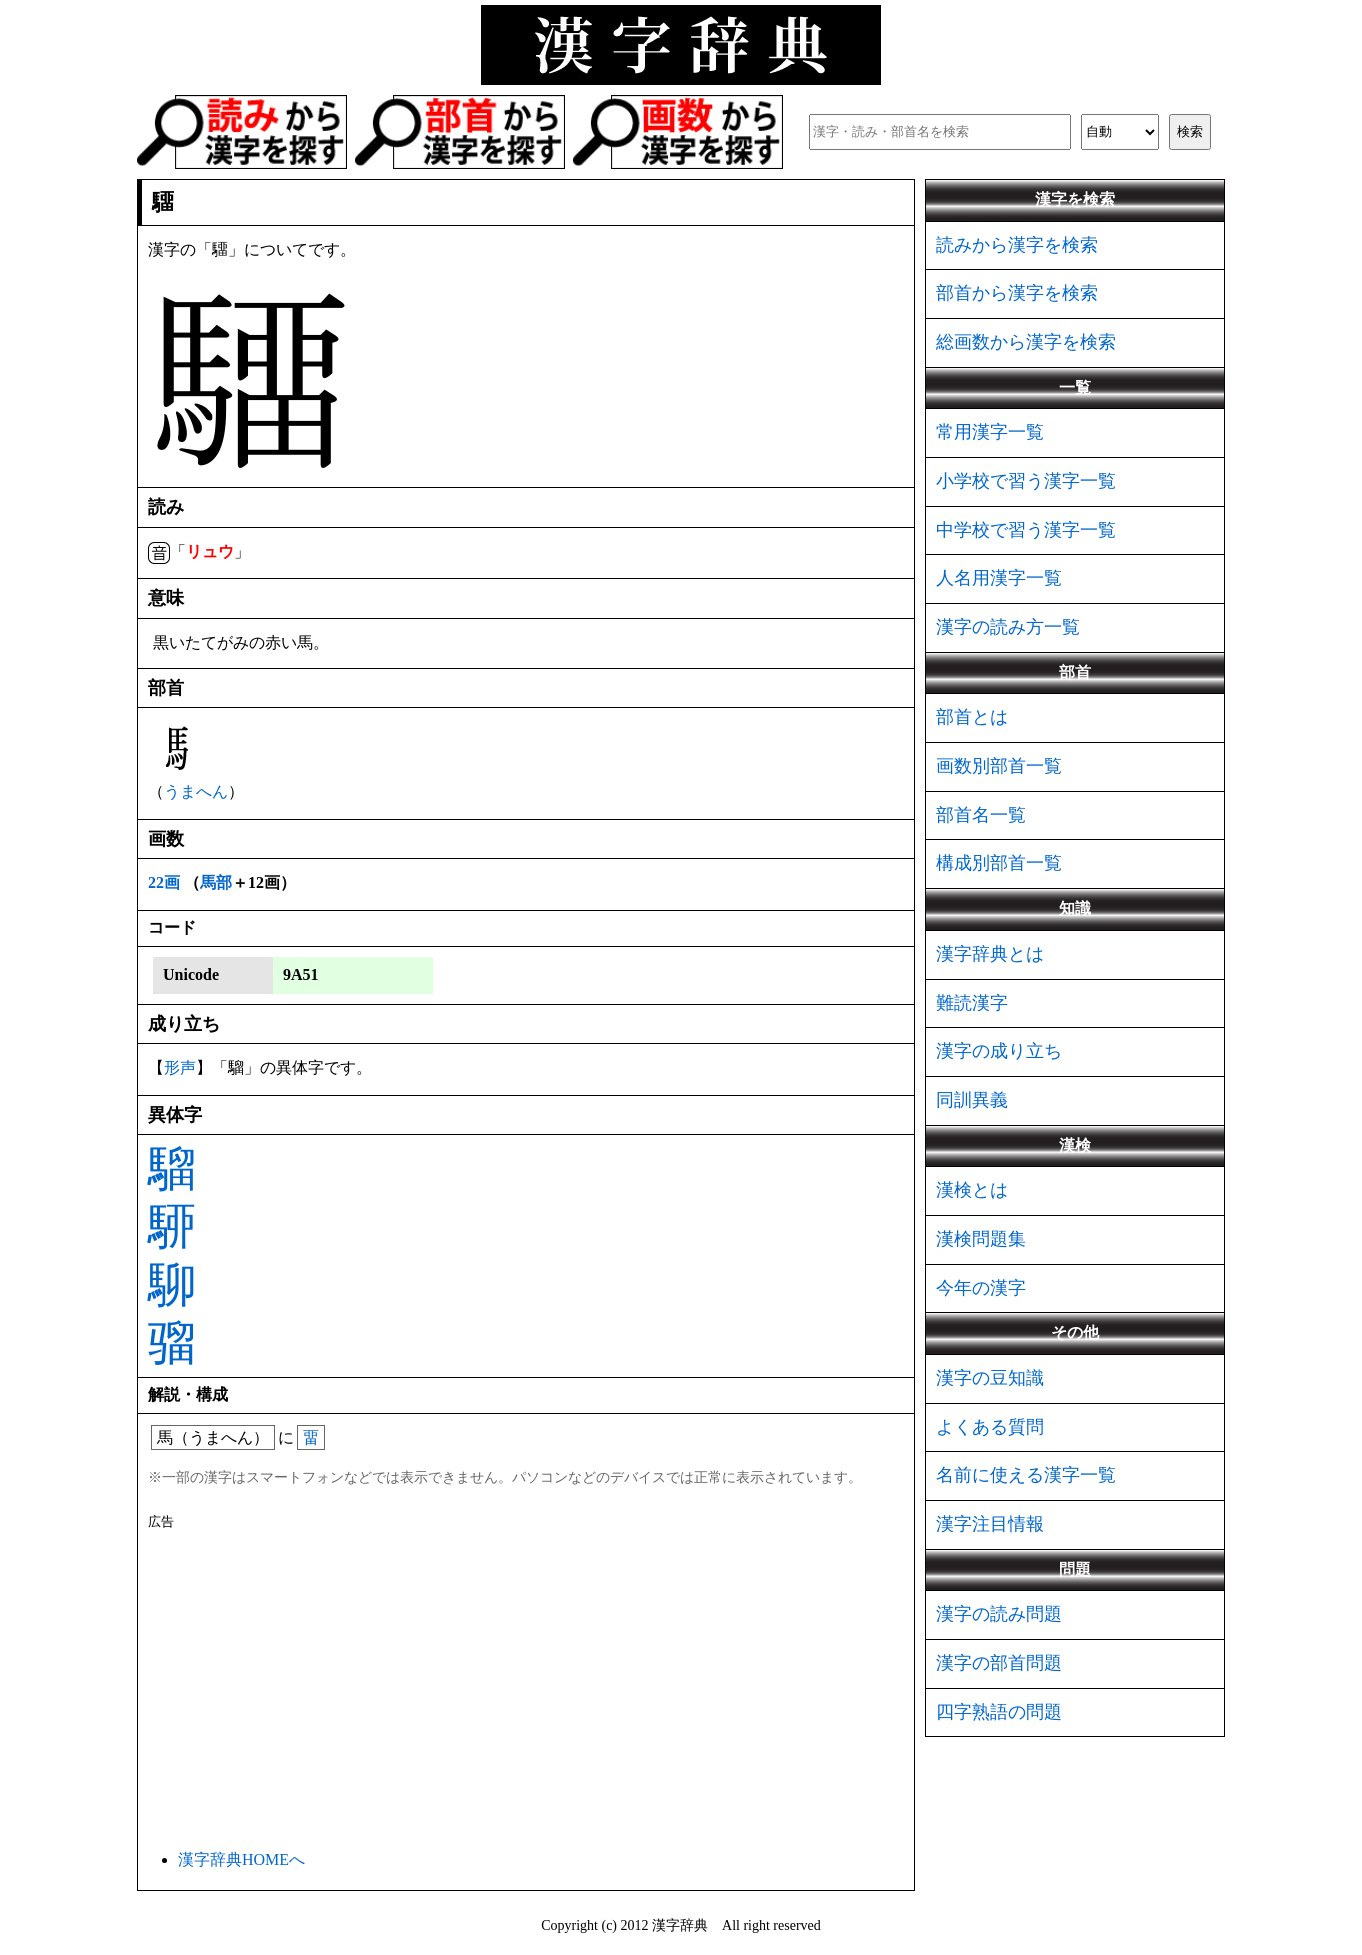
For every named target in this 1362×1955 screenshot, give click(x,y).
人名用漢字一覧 (999, 578)
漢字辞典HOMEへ (241, 1859)
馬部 (216, 882)
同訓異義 (972, 1100)
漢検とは (972, 1190)
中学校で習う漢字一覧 (1026, 530)
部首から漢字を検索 (1017, 293)
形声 (180, 1067)
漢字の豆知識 (990, 1378)
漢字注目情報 (990, 1524)
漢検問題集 (981, 1239)
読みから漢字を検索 (1017, 245)
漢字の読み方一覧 (1008, 627)
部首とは (972, 717)
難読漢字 (972, 1003)
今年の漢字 (981, 1288)
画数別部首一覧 (999, 766)
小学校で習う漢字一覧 (1026, 481)
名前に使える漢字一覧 (1026, 1475)
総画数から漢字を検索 (1026, 342)
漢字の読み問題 (999, 1614)
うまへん (196, 791)
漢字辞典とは (990, 954)
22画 (164, 882)
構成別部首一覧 (999, 863)
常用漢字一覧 (990, 432)
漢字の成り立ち (999, 1051)
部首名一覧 (981, 815)
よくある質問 (990, 1427)
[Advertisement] (526, 1686)
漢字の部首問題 (999, 1663)
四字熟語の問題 (999, 1712)
